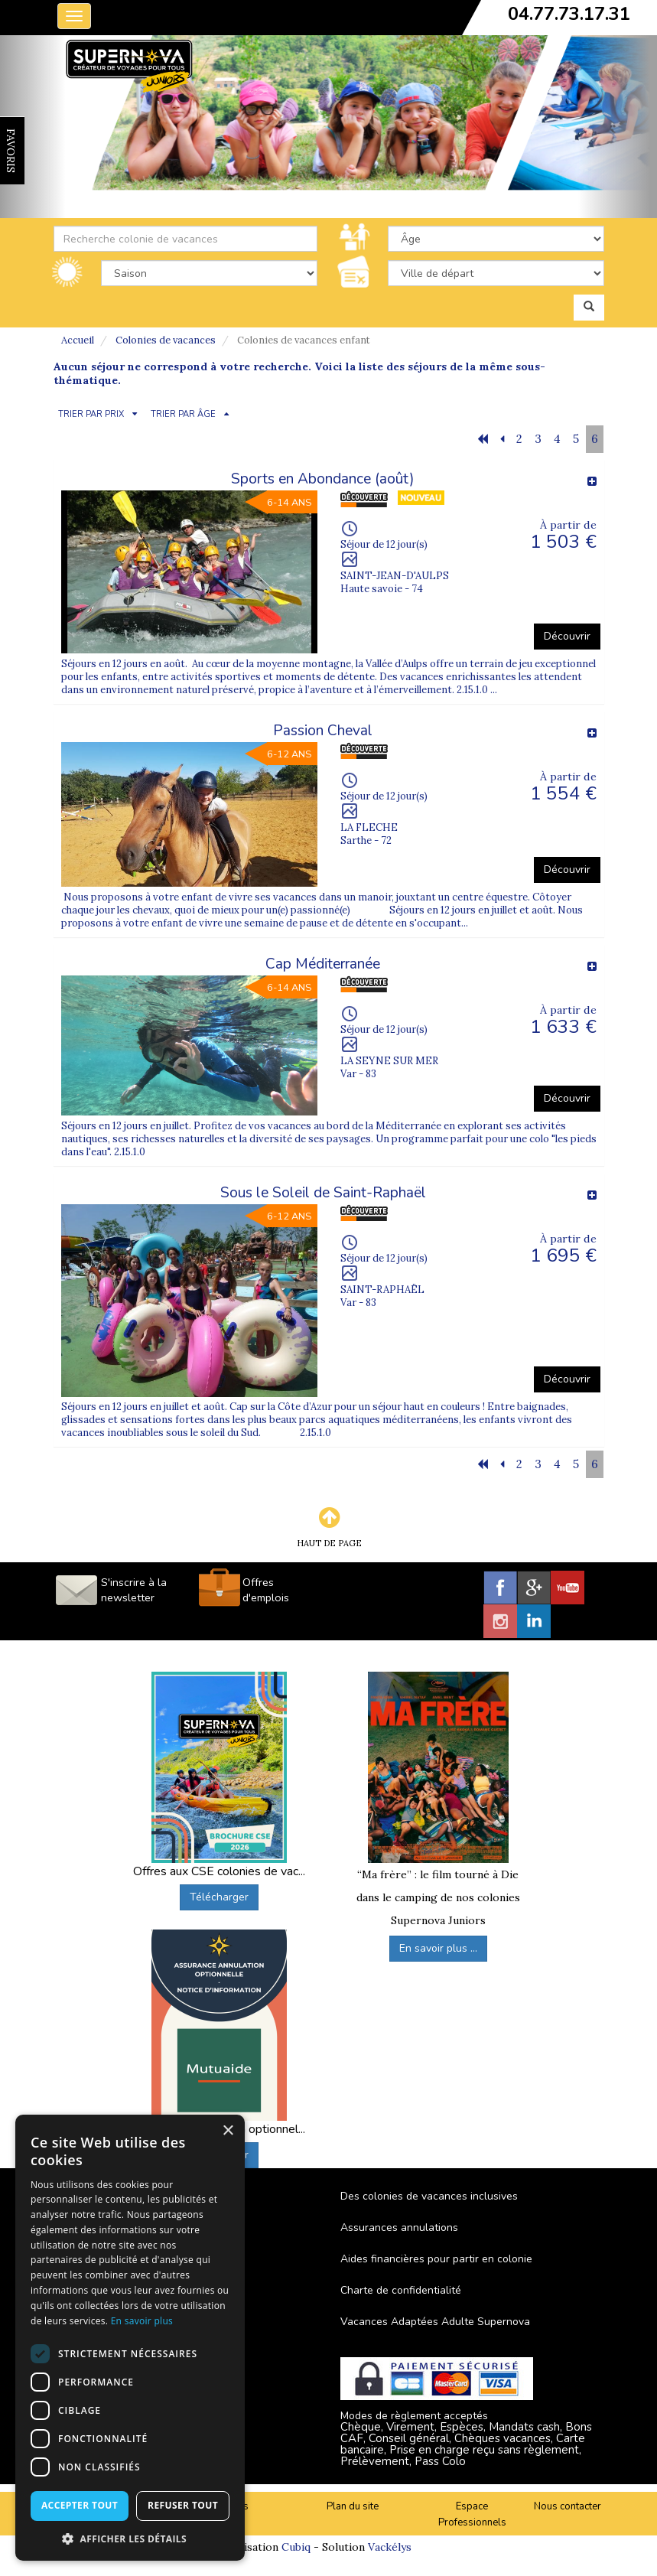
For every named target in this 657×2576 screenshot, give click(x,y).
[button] (130, 2538)
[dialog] (130, 2338)
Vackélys (389, 2547)
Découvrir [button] (567, 636)
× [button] (227, 2131)
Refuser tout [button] (183, 2505)
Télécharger (219, 1897)
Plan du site (353, 2506)
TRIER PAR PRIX (91, 414)
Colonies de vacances (165, 340)
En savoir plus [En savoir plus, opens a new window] (142, 2320)
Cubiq (296, 2547)
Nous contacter (567, 2506)
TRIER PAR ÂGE (183, 414)
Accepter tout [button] (79, 2505)
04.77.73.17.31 (569, 14)
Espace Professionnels (472, 2514)
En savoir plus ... (438, 1948)
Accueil (77, 340)
